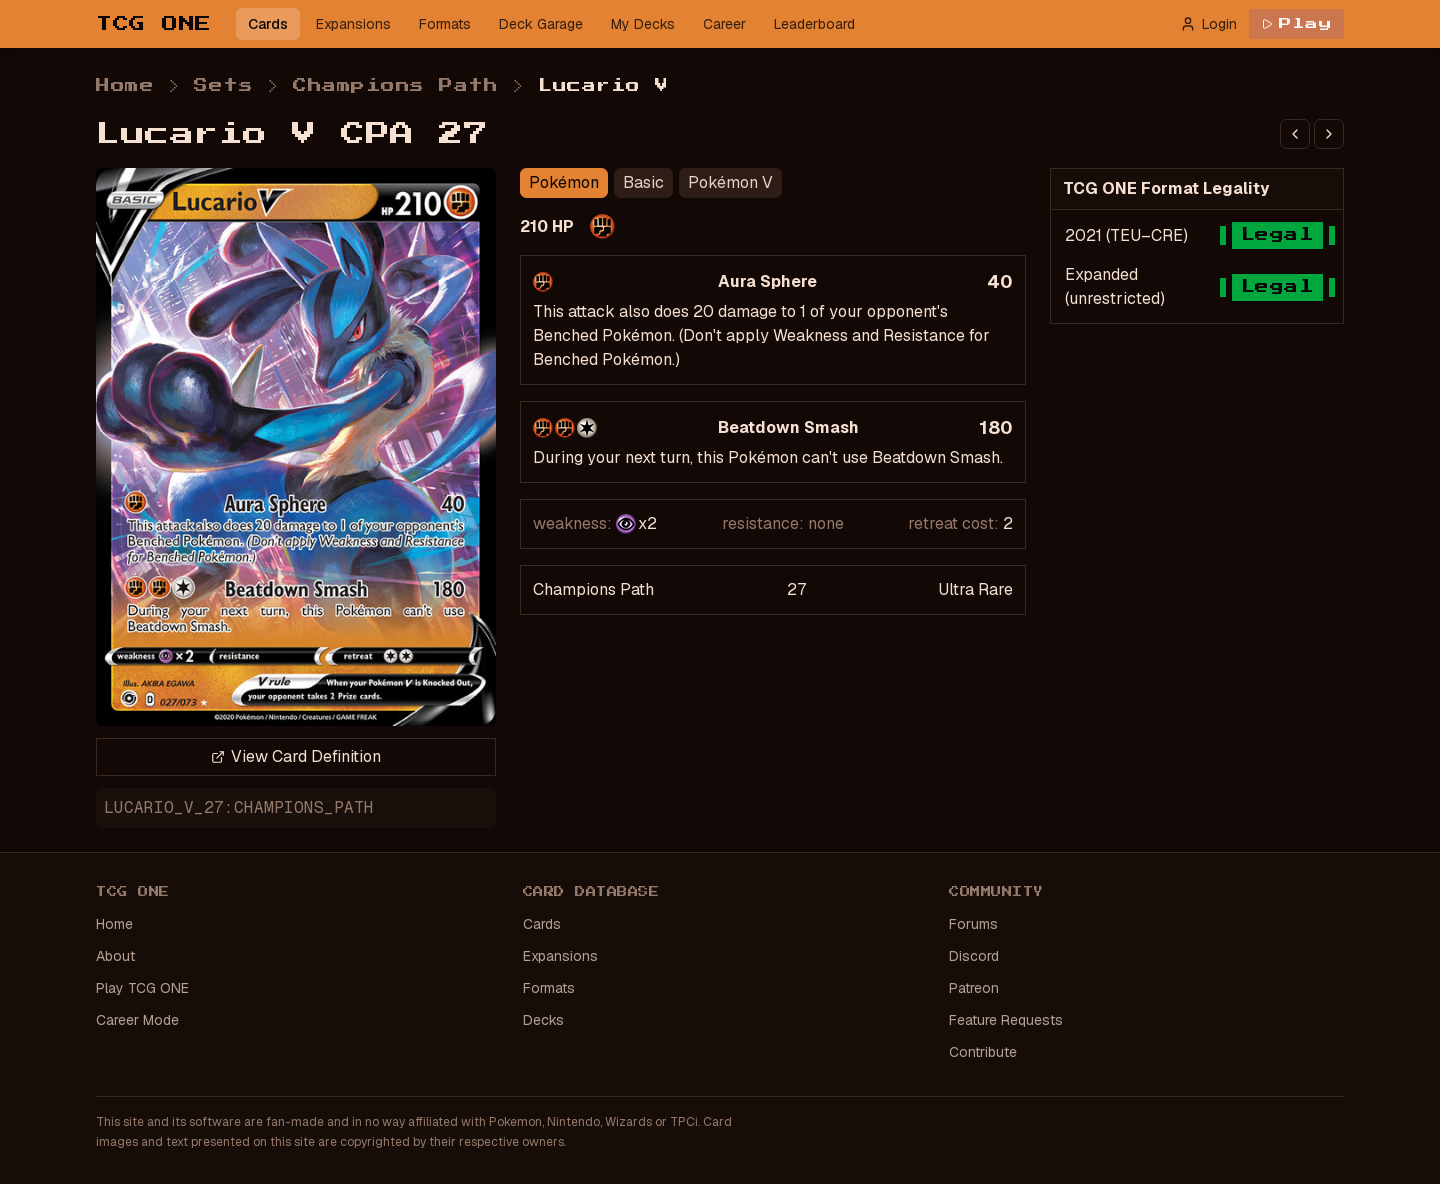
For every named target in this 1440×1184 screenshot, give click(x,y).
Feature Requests (1006, 1020)
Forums (973, 924)
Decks (543, 1020)
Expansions (353, 24)
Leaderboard (814, 24)
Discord (974, 956)
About (115, 956)
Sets (223, 86)
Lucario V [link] (603, 86)
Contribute (983, 1052)
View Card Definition (296, 756)
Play (1296, 24)
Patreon (974, 988)
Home (125, 86)
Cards (268, 24)
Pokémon (564, 182)
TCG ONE (154, 24)
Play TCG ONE (142, 988)
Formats (445, 24)
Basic (643, 182)
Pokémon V (730, 182)
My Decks (643, 24)
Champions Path (395, 86)
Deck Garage (541, 24)
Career (724, 24)
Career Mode (137, 1020)
